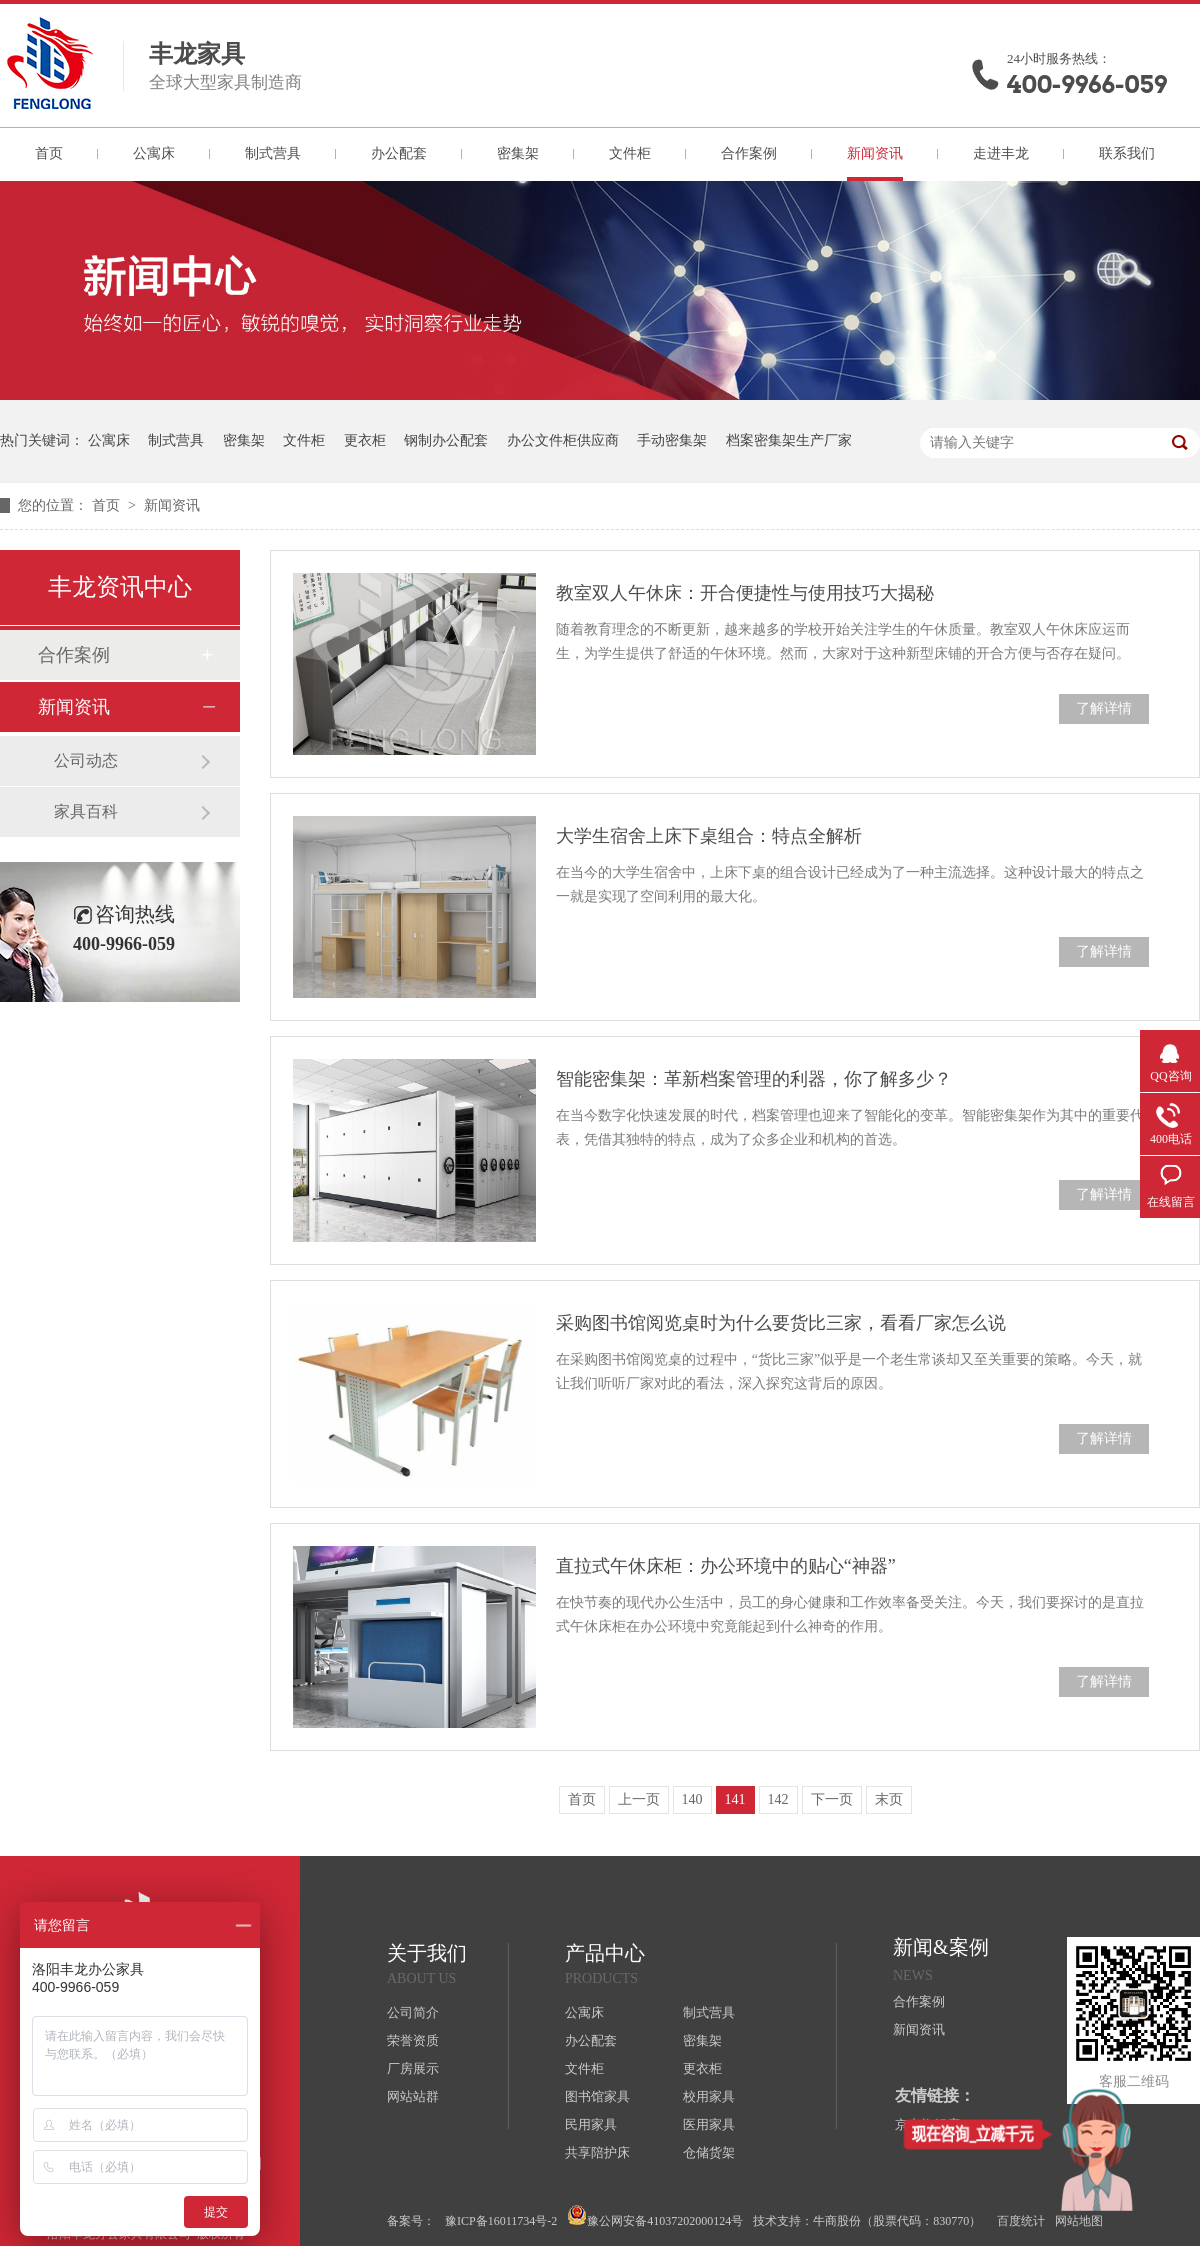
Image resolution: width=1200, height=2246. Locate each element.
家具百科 (86, 811)
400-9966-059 (1087, 84)
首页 (49, 153)
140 (692, 1799)
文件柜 (630, 153)
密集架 (518, 153)
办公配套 (399, 153)
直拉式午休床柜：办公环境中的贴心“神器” (726, 1566)
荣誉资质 (413, 2040)
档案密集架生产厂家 (789, 440)
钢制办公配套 (446, 440)
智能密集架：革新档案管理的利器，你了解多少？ (754, 1079)
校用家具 (709, 2096)
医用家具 (709, 2124)
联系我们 (1127, 153)
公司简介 (413, 2012)
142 (778, 1799)
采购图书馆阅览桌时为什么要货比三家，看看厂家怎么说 (781, 1323)
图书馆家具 (597, 2096)
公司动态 (86, 760)
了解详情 (1104, 708)
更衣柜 (365, 440)
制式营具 (273, 153)
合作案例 (749, 153)
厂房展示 (413, 2068)
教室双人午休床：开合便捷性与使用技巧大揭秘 (745, 593)
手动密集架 (672, 440)
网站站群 (413, 2096)
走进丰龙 (1001, 153)
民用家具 (591, 2124)
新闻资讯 (875, 153)
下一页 (832, 1799)
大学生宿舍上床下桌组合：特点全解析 (709, 836)
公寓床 (154, 153)
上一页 (639, 1799)
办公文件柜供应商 (563, 440)
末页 (889, 1799)
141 (735, 1799)
